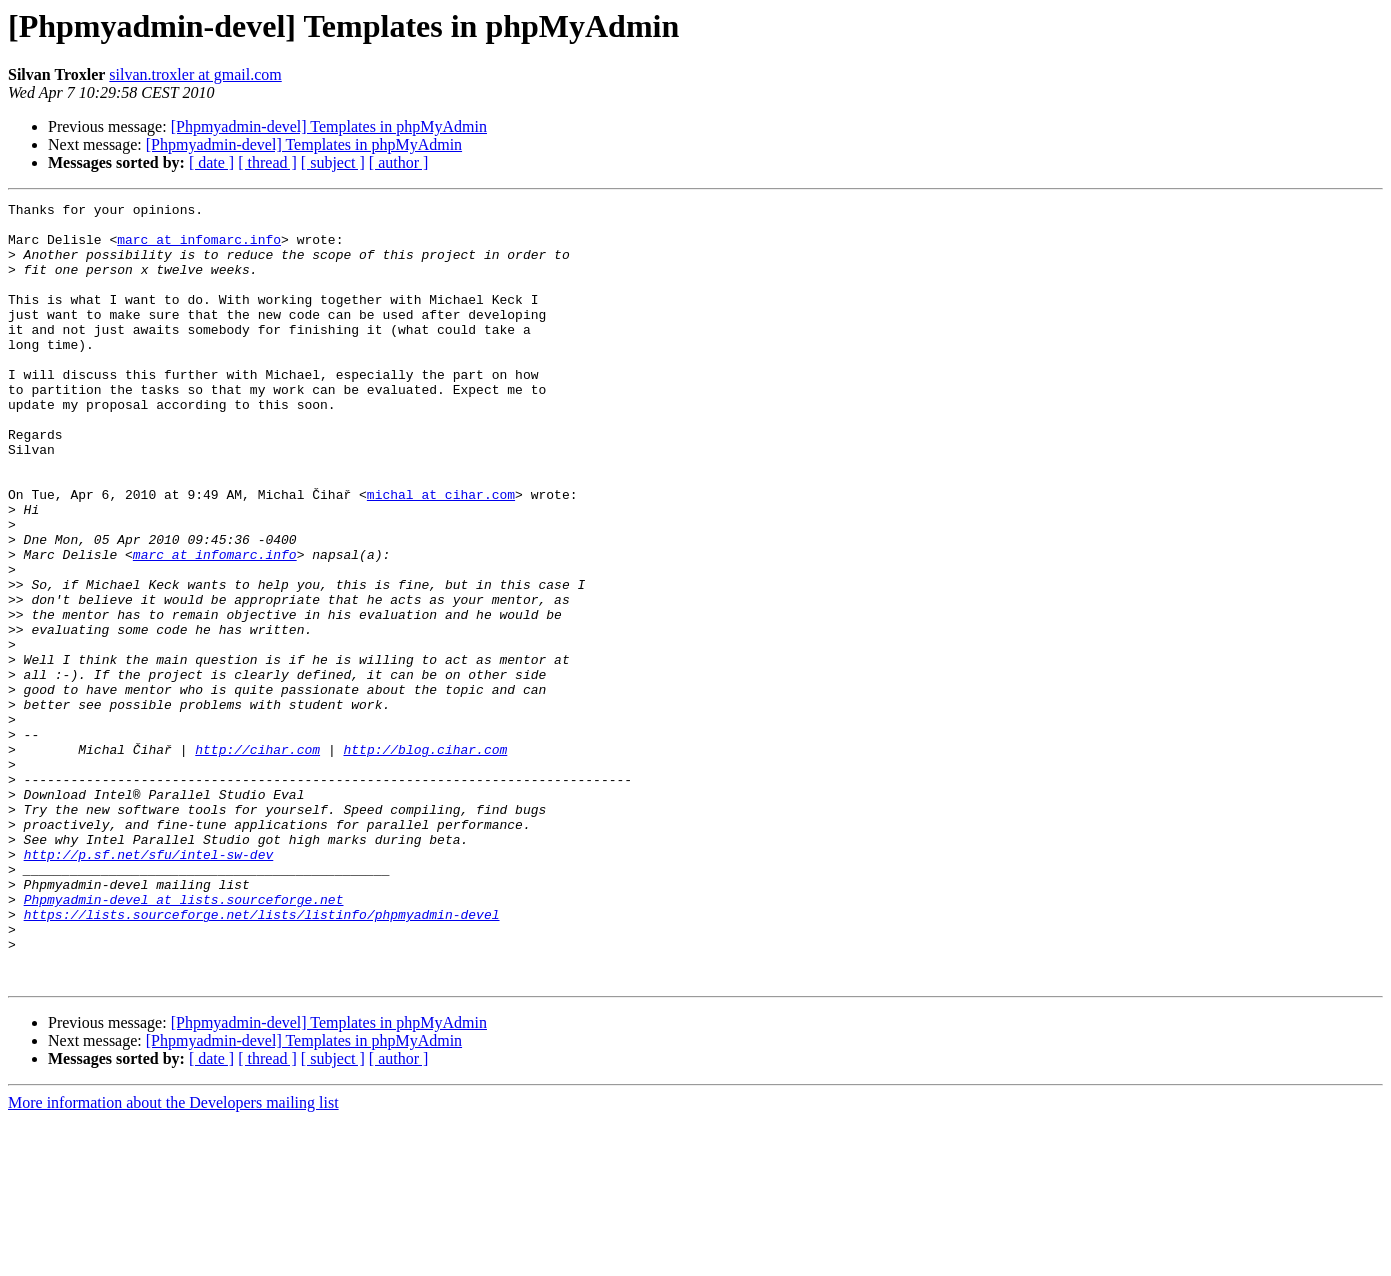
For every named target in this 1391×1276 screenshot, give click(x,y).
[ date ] (211, 162)
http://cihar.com (257, 860)
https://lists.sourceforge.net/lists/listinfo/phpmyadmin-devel (262, 1058)
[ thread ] (267, 162)
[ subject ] (333, 162)
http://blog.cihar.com (425, 860)
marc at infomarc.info (199, 248)
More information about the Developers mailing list (173, 1258)
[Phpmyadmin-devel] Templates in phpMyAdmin (329, 126)
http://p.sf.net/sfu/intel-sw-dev (149, 986)
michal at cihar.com (441, 554)
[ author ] (399, 162)
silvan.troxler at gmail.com (195, 74)
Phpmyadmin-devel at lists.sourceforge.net (184, 1040)
